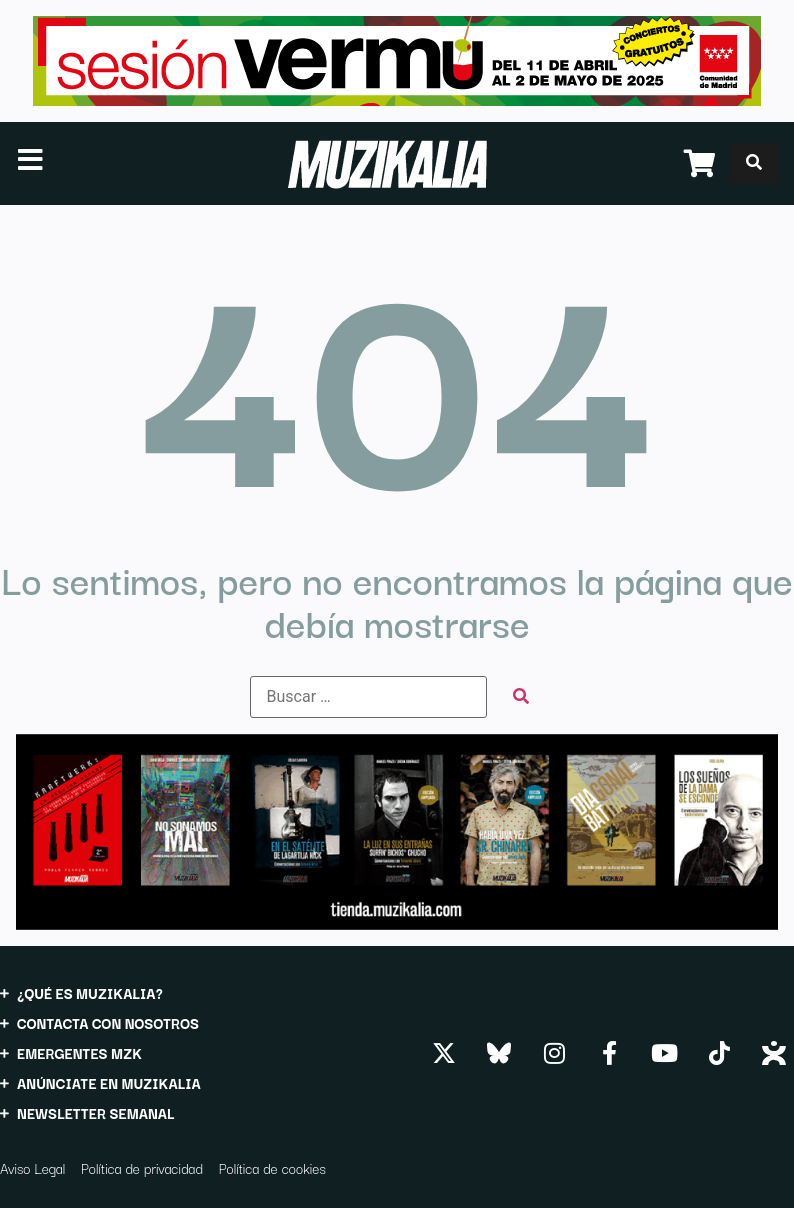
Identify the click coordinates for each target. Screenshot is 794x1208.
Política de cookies (272, 1168)
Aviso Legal (32, 1168)
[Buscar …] (368, 697)
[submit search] (521, 696)
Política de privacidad (142, 1168)
